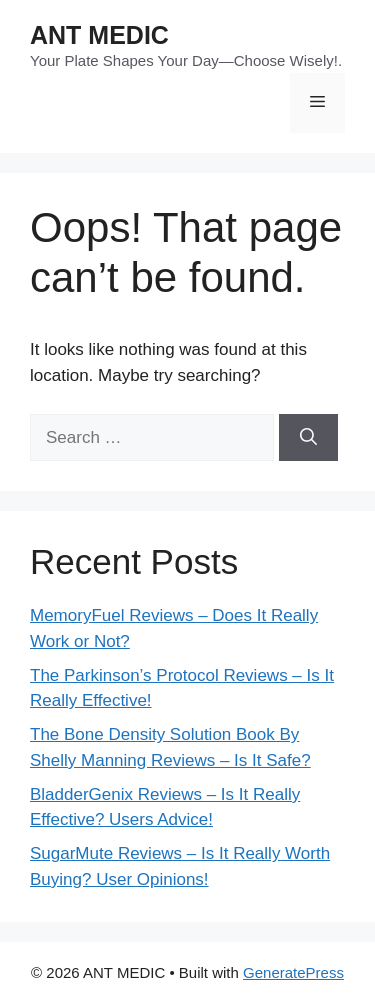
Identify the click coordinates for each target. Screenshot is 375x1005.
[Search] (308, 438)
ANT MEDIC (99, 35)
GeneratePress (293, 972)
